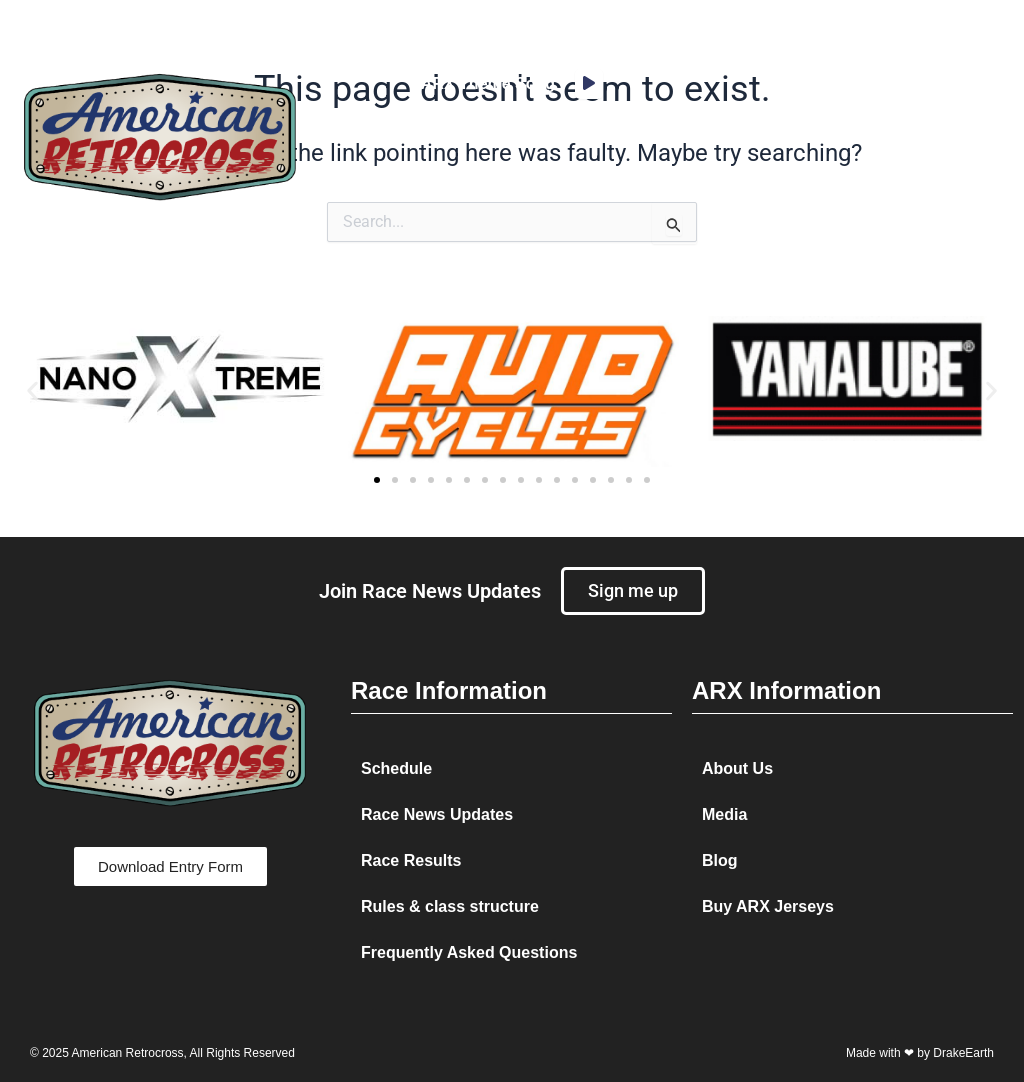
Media (724, 814)
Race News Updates (437, 814)
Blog (720, 860)
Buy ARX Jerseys (768, 906)
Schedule (396, 768)
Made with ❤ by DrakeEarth (920, 1053)
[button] (884, 136)
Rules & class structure (450, 906)
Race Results (411, 860)
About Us (737, 768)
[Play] (589, 84)
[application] (589, 84)
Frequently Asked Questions (469, 952)
